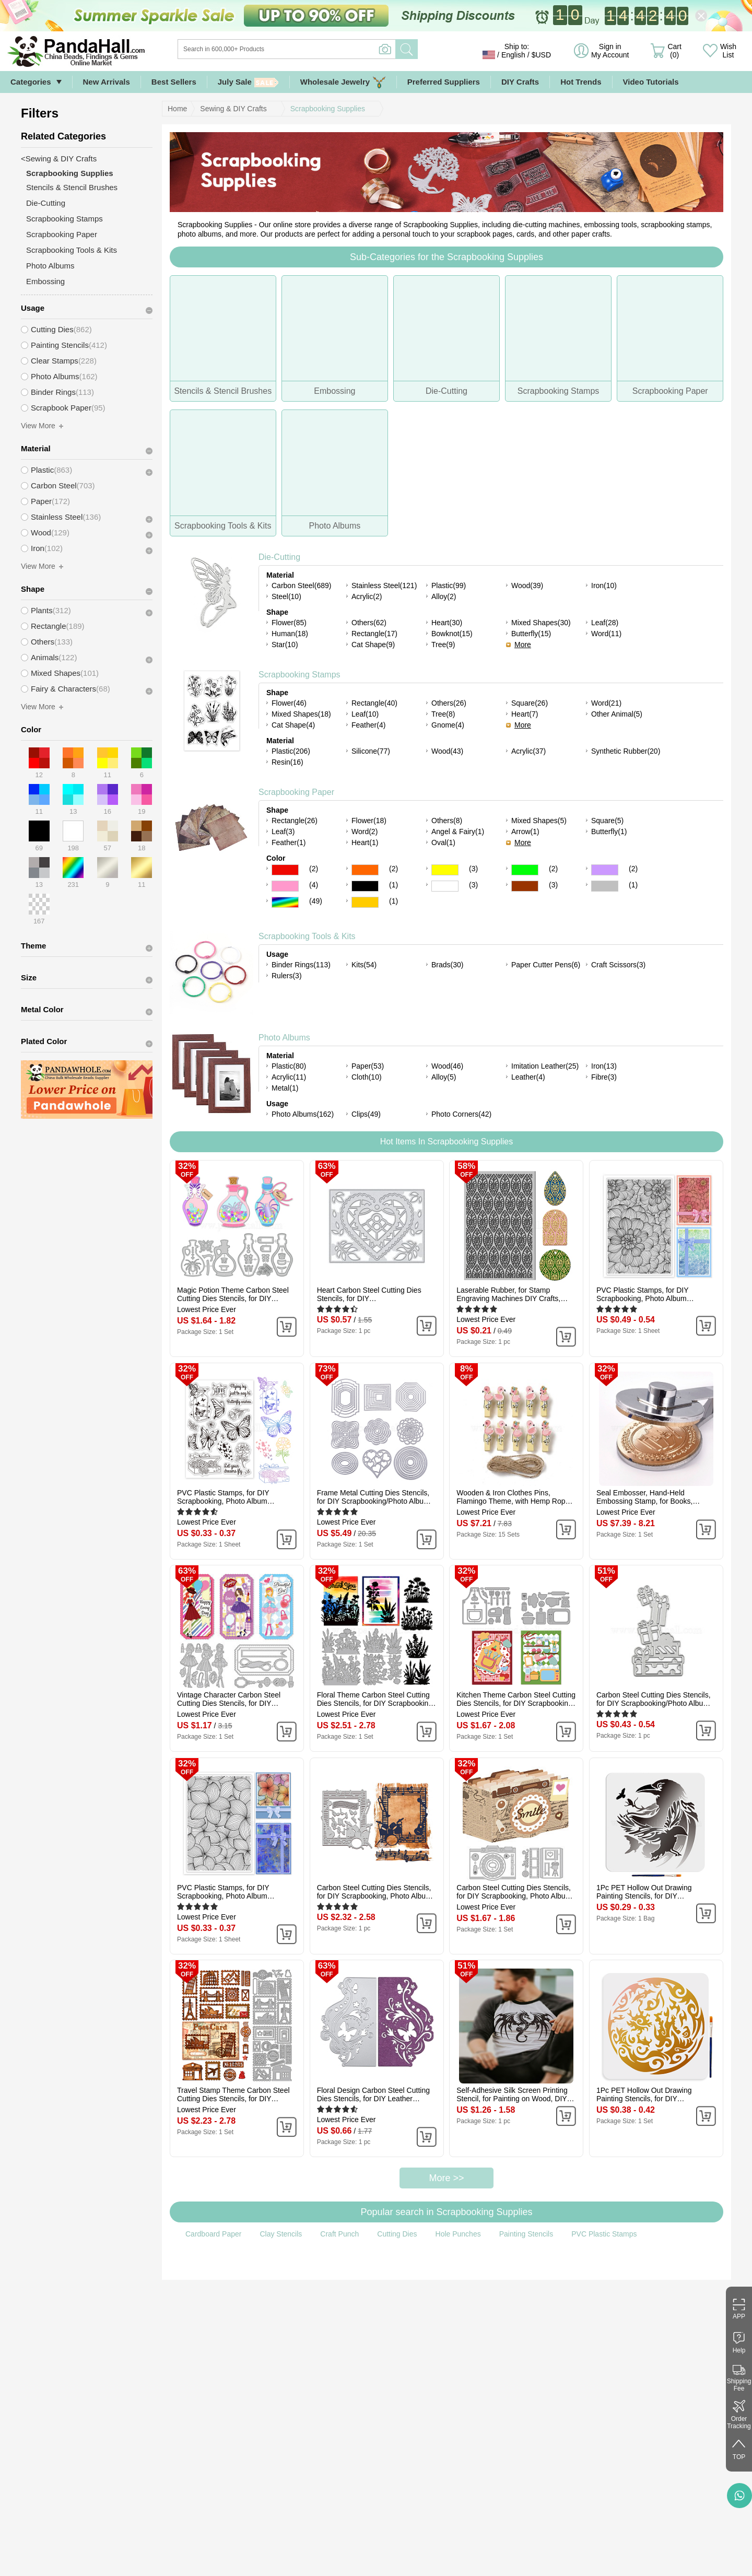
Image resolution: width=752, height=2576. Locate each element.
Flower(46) (289, 703)
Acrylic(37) (528, 751)
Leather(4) (528, 1077)
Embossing (45, 281)
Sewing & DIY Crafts (233, 108)
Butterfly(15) (531, 633)
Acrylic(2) (366, 596)
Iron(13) (604, 1066)
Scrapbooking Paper (296, 792)
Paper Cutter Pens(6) (545, 965)
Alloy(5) (443, 1077)
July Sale (248, 82)
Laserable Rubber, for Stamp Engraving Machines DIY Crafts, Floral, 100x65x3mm (508, 1294)
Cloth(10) (366, 1077)
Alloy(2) (443, 596)
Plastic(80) (289, 1066)
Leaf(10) (365, 714)
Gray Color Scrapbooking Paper (604, 886)
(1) (393, 885)
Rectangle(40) (374, 703)
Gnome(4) (447, 725)
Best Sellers (173, 81)
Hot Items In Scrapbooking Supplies (446, 1141)
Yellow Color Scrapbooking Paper (445, 869)
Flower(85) (289, 622)
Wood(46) (447, 1066)
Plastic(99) (448, 585)
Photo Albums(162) (303, 1114)
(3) (473, 868)
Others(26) (448, 703)
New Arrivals (106, 81)
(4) (313, 885)
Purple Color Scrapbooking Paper (604, 869)
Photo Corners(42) (461, 1114)
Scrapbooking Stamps (299, 674)
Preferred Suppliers (443, 81)
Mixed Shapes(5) (539, 820)
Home (177, 108)
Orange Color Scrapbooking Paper (365, 869)
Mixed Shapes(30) (541, 622)
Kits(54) (364, 965)
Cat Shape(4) (293, 725)
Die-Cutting (279, 557)
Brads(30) (447, 965)
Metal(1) (285, 1088)
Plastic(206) (291, 751)
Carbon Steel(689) (301, 585)
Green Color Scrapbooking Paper (524, 869)
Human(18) (290, 633)
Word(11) (606, 633)
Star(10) (285, 644)
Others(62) (368, 622)
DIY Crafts (520, 81)
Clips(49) (366, 1114)
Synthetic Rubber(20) (625, 751)
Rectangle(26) (295, 820)
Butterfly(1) (609, 831)
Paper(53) (367, 1066)
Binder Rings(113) (301, 965)
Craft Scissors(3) (618, 965)
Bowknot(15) (452, 633)
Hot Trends (580, 81)
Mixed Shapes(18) (301, 714)
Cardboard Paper (213, 2234)
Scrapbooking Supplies (327, 108)
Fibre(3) (604, 1077)
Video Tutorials (651, 81)
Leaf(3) (283, 831)
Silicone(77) (370, 751)
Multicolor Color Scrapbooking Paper (285, 902)
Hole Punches (458, 2234)
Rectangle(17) (374, 633)
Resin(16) (287, 762)
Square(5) (607, 820)
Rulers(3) (287, 975)
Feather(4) (368, 725)
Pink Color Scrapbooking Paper (285, 886)
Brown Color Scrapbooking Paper (524, 886)
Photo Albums (284, 1037)
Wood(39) (527, 585)
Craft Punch (339, 2234)
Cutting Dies (397, 2234)
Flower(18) (368, 820)
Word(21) (606, 703)
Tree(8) (443, 714)
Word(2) (364, 831)
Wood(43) (447, 751)
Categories (30, 81)
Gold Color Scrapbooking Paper (365, 902)
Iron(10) (604, 585)
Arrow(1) (525, 831)
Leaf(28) (604, 622)
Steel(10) (286, 596)
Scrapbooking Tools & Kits (307, 936)
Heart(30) (446, 622)
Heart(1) (364, 842)
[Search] (329, 49)
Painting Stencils (526, 2234)
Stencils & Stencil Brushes (72, 187)
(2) (313, 868)
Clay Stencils (281, 2234)
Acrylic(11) (289, 1077)
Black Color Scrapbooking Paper (365, 886)
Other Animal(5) (616, 714)
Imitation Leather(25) (545, 1066)
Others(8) (446, 820)
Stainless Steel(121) (384, 585)
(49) (315, 901)
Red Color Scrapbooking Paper (285, 869)
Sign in (610, 50)
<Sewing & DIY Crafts (59, 158)
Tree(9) (443, 644)
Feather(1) (289, 842)
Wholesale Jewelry (343, 82)
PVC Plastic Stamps (604, 2234)
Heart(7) (524, 714)
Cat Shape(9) (373, 644)
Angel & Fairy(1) (457, 831)
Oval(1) (443, 842)
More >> (446, 2178)
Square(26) (529, 703)
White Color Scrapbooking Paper (445, 886)
